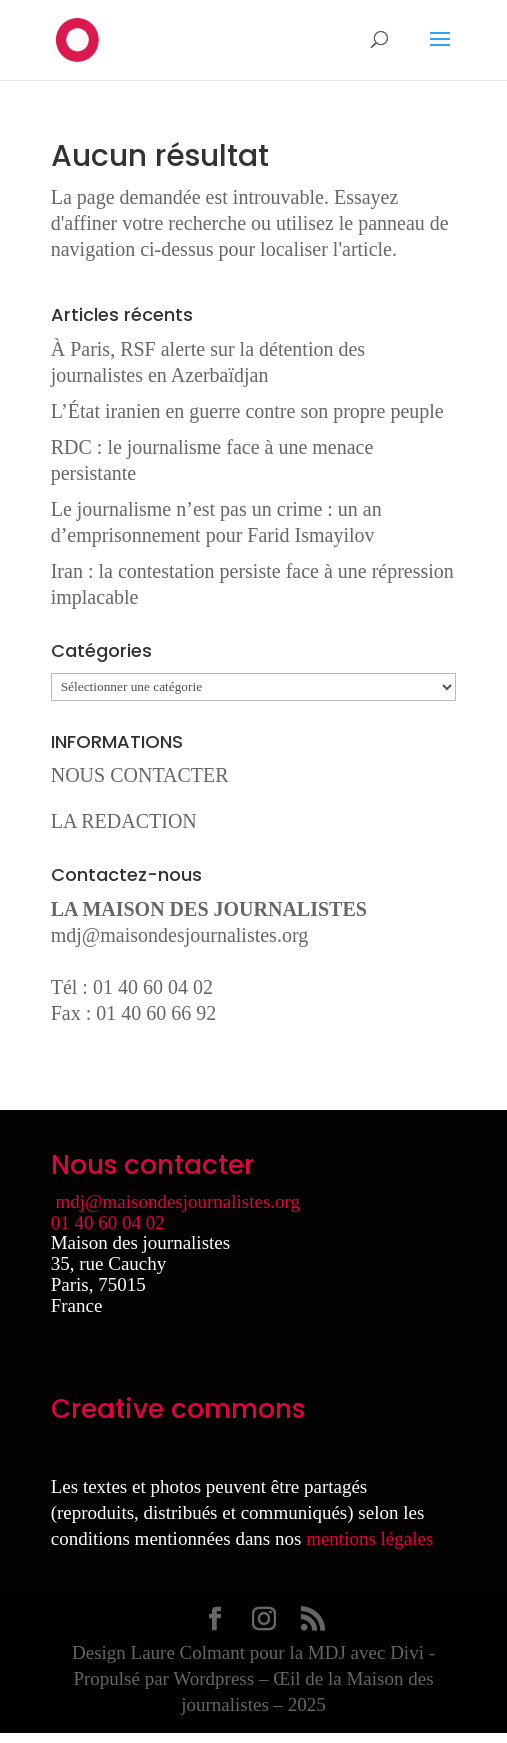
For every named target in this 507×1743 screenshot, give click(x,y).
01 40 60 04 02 (108, 1222)
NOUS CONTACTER (140, 775)
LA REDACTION (124, 821)
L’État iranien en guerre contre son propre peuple (247, 411)
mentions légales (369, 1538)
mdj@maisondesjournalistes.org (179, 935)
